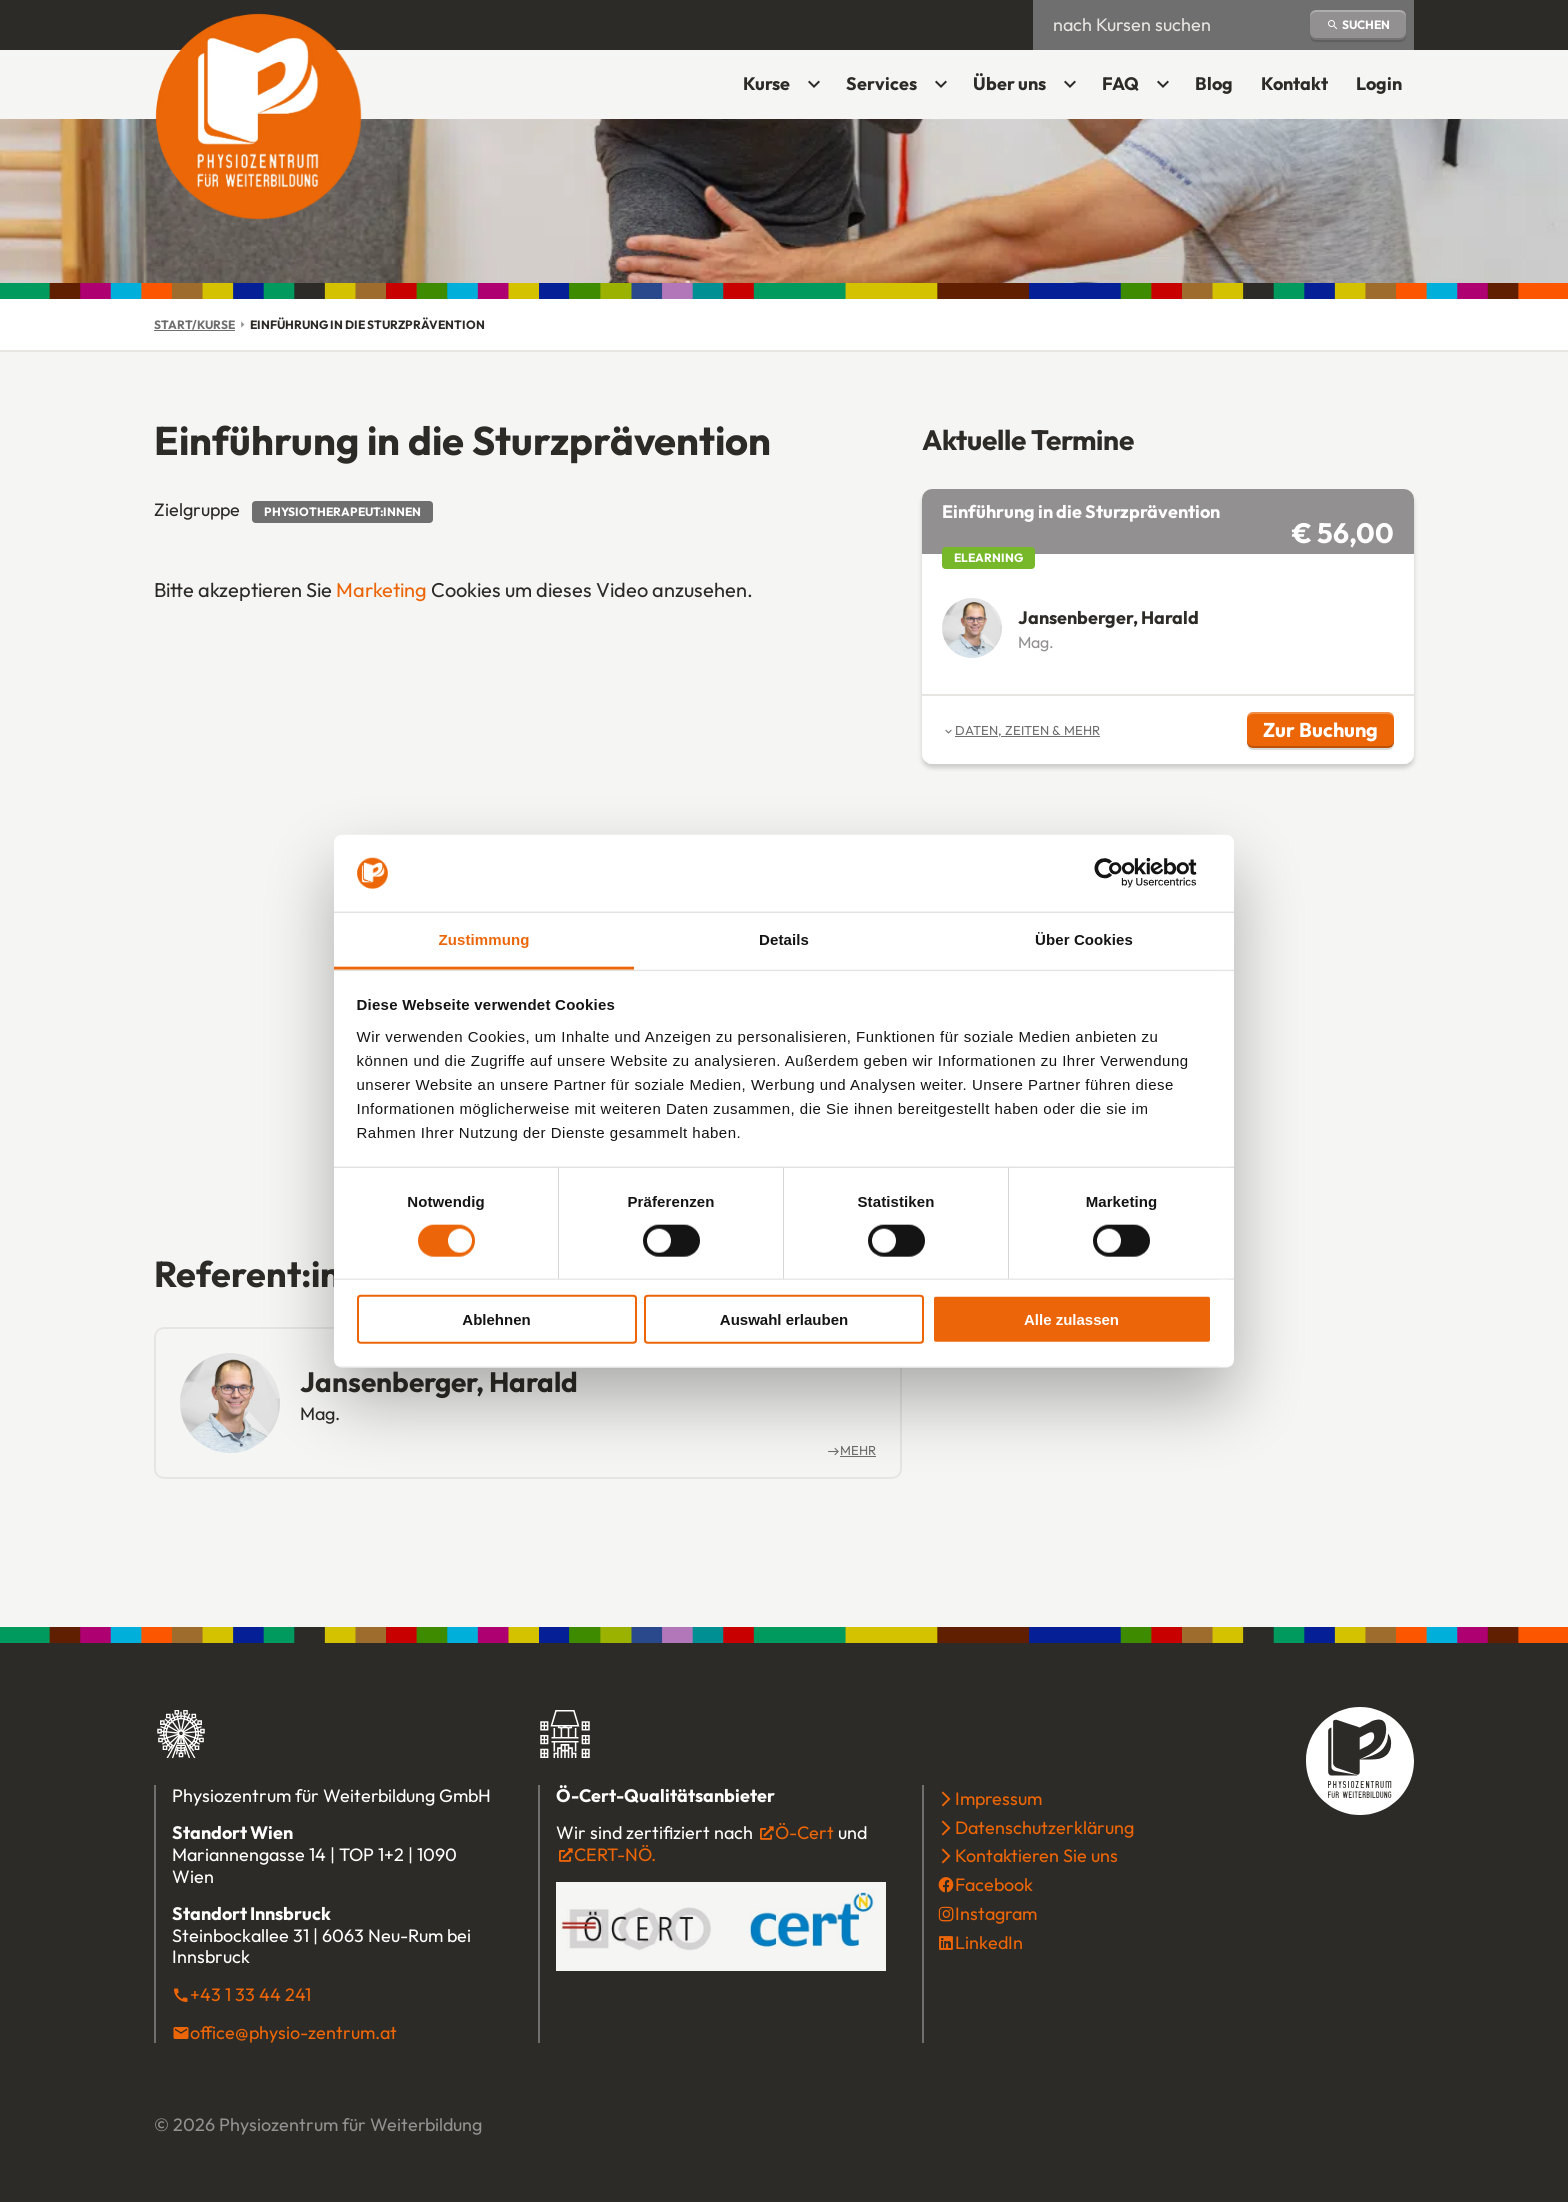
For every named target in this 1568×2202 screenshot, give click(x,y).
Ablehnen (496, 1319)
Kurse (766, 83)
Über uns (1009, 83)
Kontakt (1294, 83)
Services (881, 83)
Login (1385, 90)
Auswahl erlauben (784, 1319)
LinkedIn (989, 1942)
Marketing (381, 589)
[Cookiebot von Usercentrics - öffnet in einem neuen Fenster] (1124, 873)
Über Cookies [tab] (1084, 939)
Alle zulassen (1071, 1319)
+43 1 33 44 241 (250, 1994)
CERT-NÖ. (615, 1854)
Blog (1214, 83)
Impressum (998, 1798)
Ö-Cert (804, 1832)
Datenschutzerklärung (1044, 1827)
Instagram (996, 1913)
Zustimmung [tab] (484, 939)
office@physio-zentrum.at (293, 2032)
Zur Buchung (1328, 732)
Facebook (994, 1884)
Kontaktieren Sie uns (1036, 1855)
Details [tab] (784, 939)
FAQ (1120, 83)
